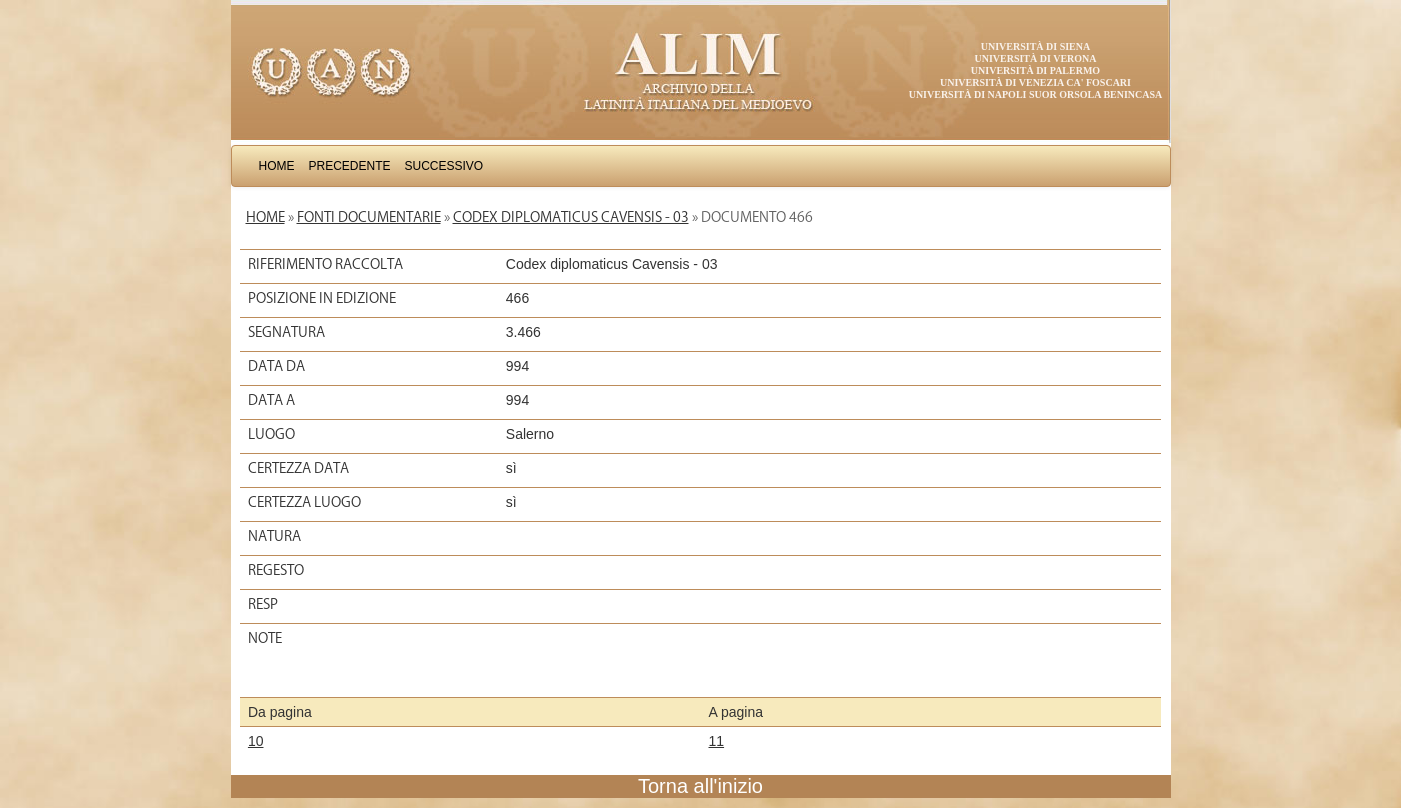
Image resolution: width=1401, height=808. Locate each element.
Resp (263, 604)
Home (277, 166)
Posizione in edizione (322, 298)
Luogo (271, 434)
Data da (276, 366)
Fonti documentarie (369, 217)
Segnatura (286, 332)
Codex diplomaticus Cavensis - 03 (571, 217)
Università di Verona (1035, 58)
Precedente (350, 166)
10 (256, 741)
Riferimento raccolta (325, 264)
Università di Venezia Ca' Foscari (1035, 82)
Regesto (276, 570)
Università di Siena (1035, 46)
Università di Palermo (1035, 70)
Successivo (444, 166)
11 (717, 741)
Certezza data (298, 468)
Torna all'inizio (700, 786)
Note (265, 638)
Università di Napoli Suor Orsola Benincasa (1036, 94)
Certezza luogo (304, 502)
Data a (271, 400)
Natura (274, 536)
